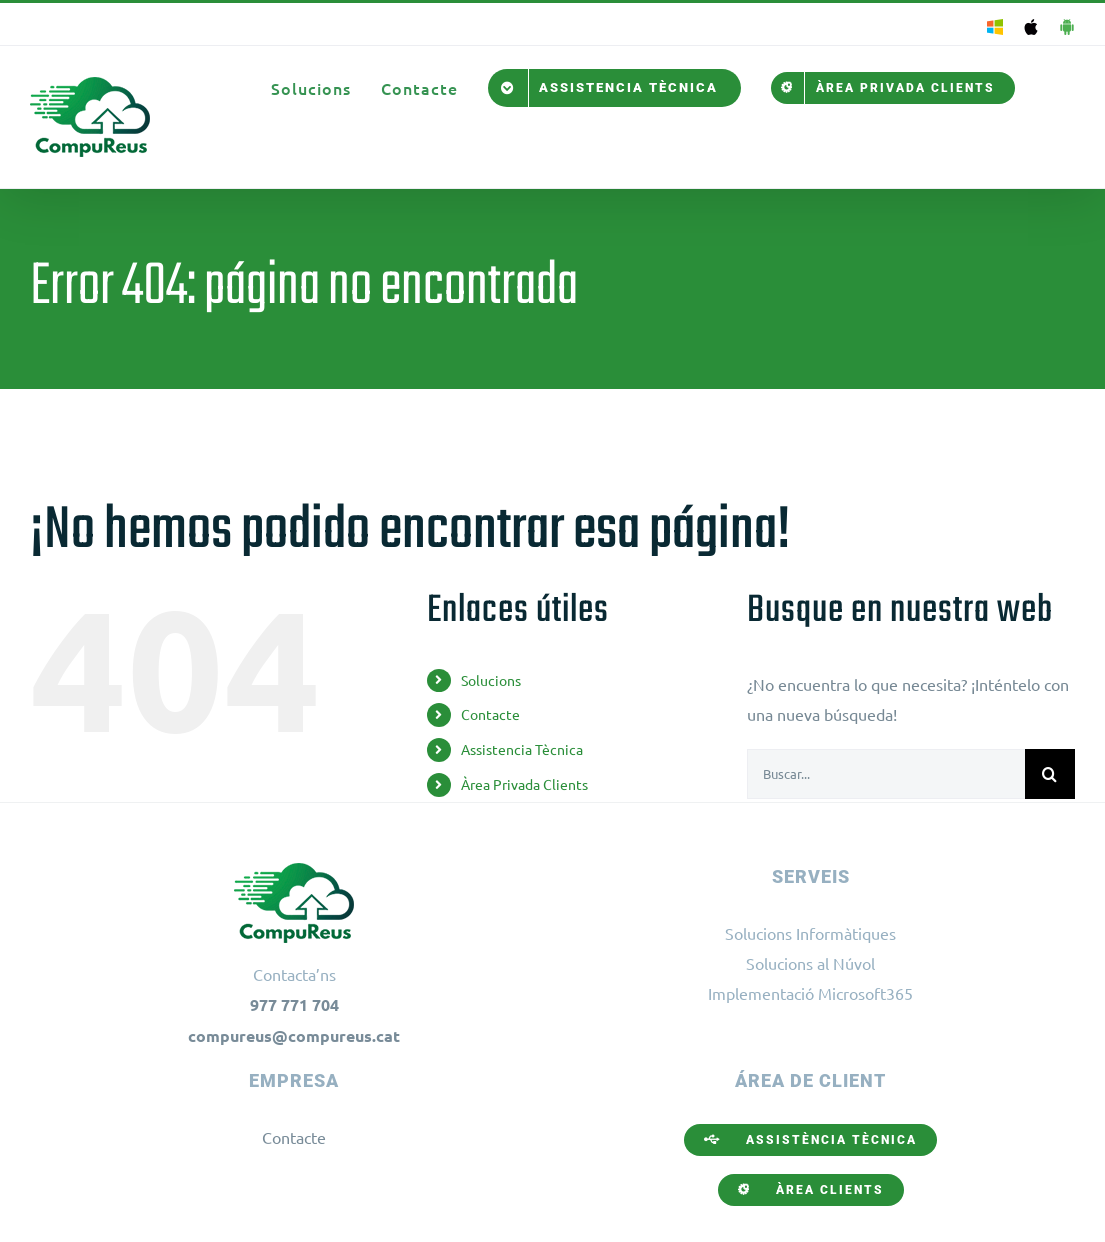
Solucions (491, 680)
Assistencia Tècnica (522, 749)
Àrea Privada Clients (524, 784)
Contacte (490, 714)
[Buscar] (1050, 774)
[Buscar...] (886, 774)
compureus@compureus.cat (294, 1035)
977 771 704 (294, 1004)
